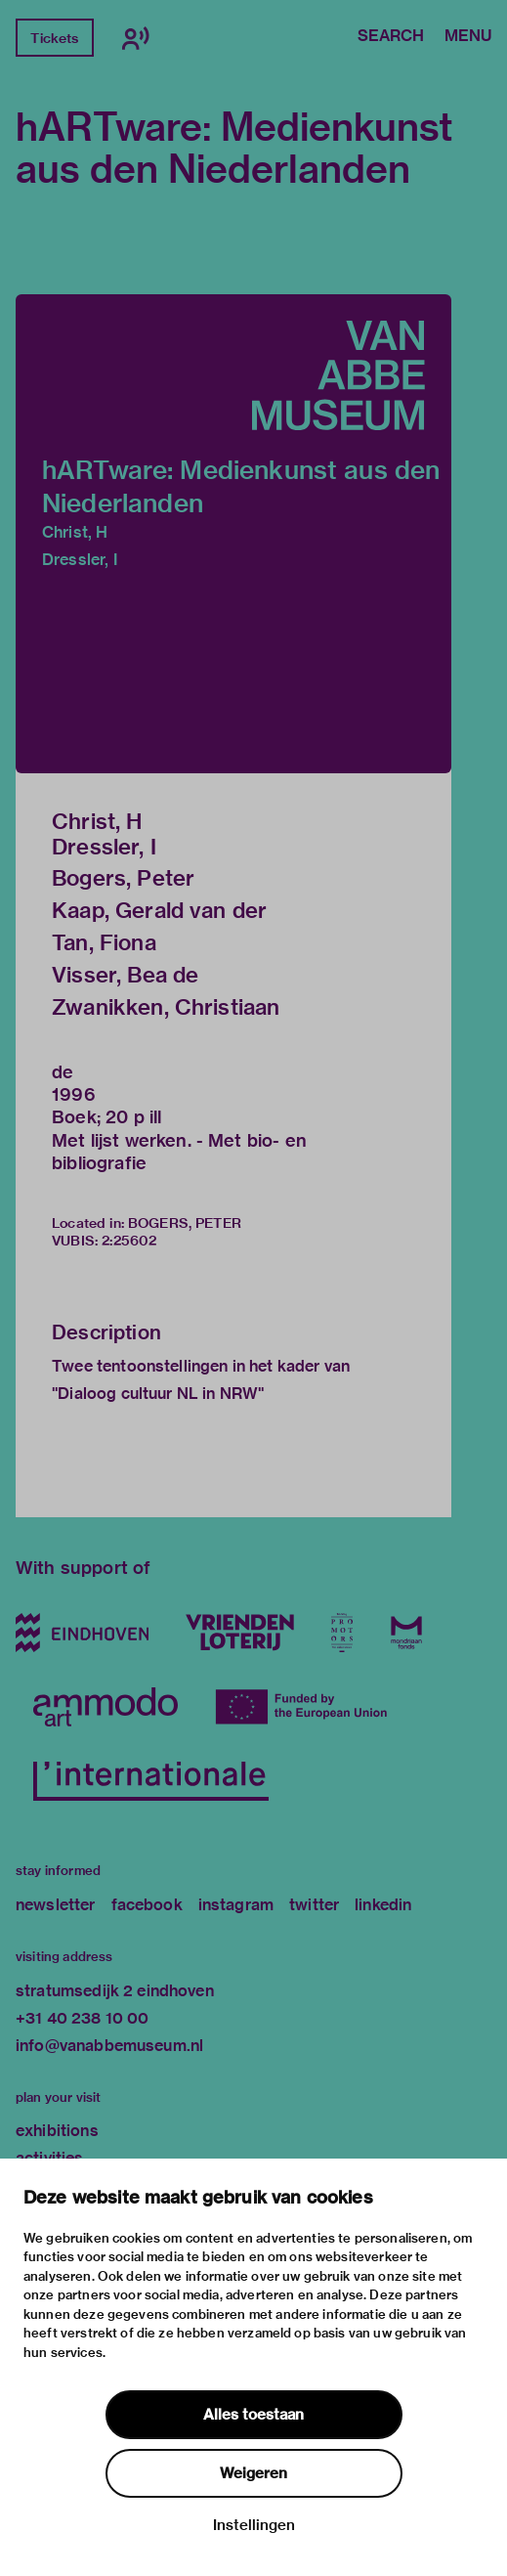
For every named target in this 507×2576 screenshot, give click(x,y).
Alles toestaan (253, 2414)
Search (391, 37)
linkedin (383, 1905)
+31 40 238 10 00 (82, 2018)
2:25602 (129, 1240)
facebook (147, 1905)
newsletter (56, 1905)
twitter (314, 1905)
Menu (467, 37)
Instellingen (254, 2525)
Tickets (54, 38)
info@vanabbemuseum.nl (109, 2045)
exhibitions (57, 2130)
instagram (236, 1905)
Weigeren (253, 2473)
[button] (233, 533)
